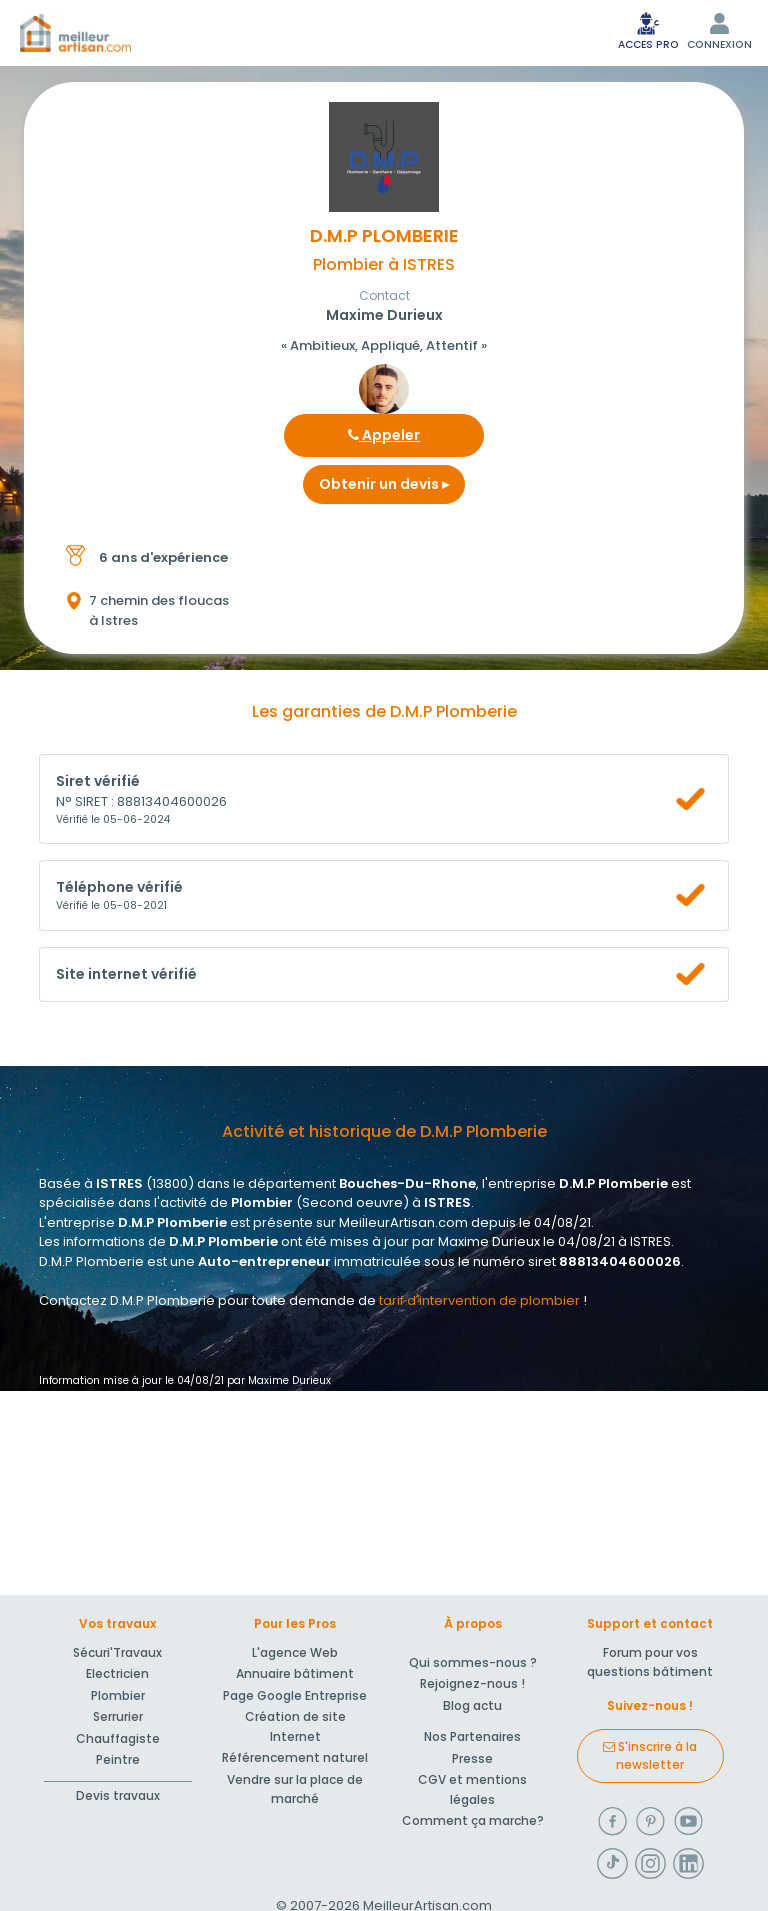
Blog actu (472, 1705)
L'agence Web (295, 1652)
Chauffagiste (118, 1738)
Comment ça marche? (473, 1820)
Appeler (384, 435)
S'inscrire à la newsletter (650, 1755)
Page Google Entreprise (295, 1695)
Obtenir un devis (384, 484)
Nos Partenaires (472, 1736)
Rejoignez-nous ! (472, 1683)
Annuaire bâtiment (295, 1673)
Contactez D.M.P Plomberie (127, 1300)
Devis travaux (118, 1795)
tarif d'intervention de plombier (479, 1300)
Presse (472, 1758)
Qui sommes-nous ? (473, 1662)
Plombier (118, 1695)
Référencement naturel (295, 1757)
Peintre (118, 1759)
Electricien (117, 1673)
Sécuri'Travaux (117, 1652)
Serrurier (118, 1716)
